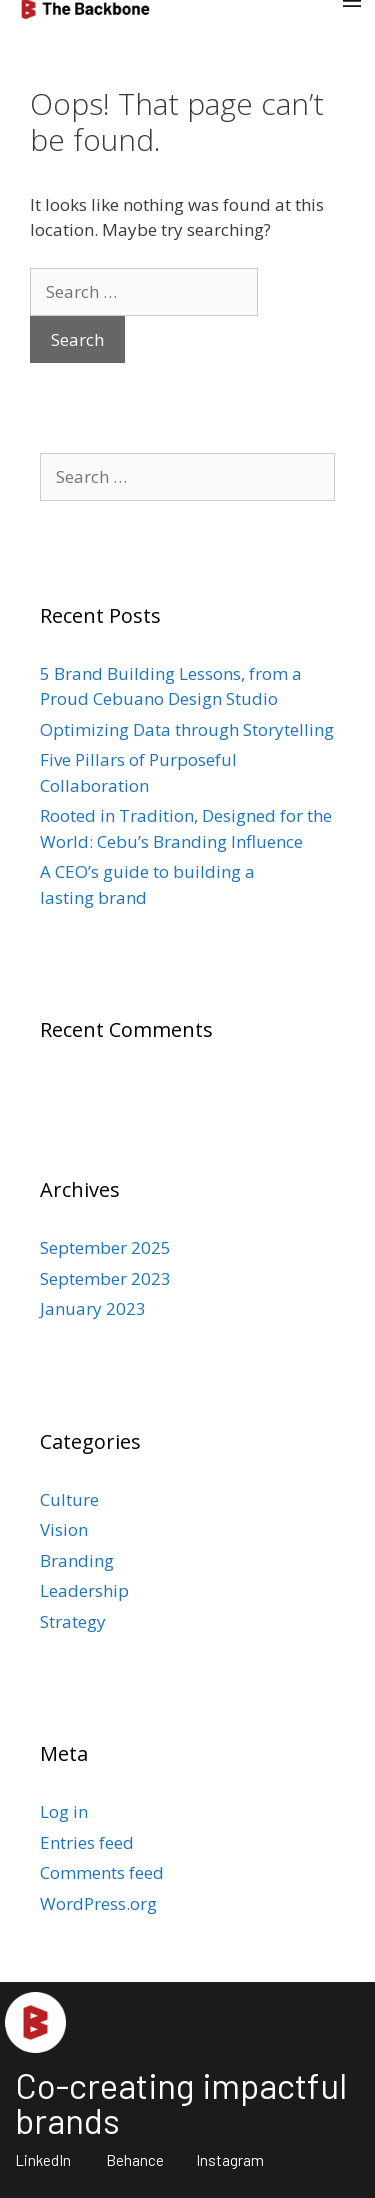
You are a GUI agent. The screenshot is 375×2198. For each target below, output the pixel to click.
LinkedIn (43, 2160)
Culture (69, 1499)
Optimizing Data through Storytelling (187, 729)
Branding (77, 1560)
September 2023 (105, 1278)
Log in (64, 1811)
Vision (64, 1529)
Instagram (230, 2160)
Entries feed (87, 1842)
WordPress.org (98, 1903)
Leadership (84, 1590)
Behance (135, 2160)
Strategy (73, 1621)
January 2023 (93, 1308)
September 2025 (105, 1247)
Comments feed (102, 1872)
